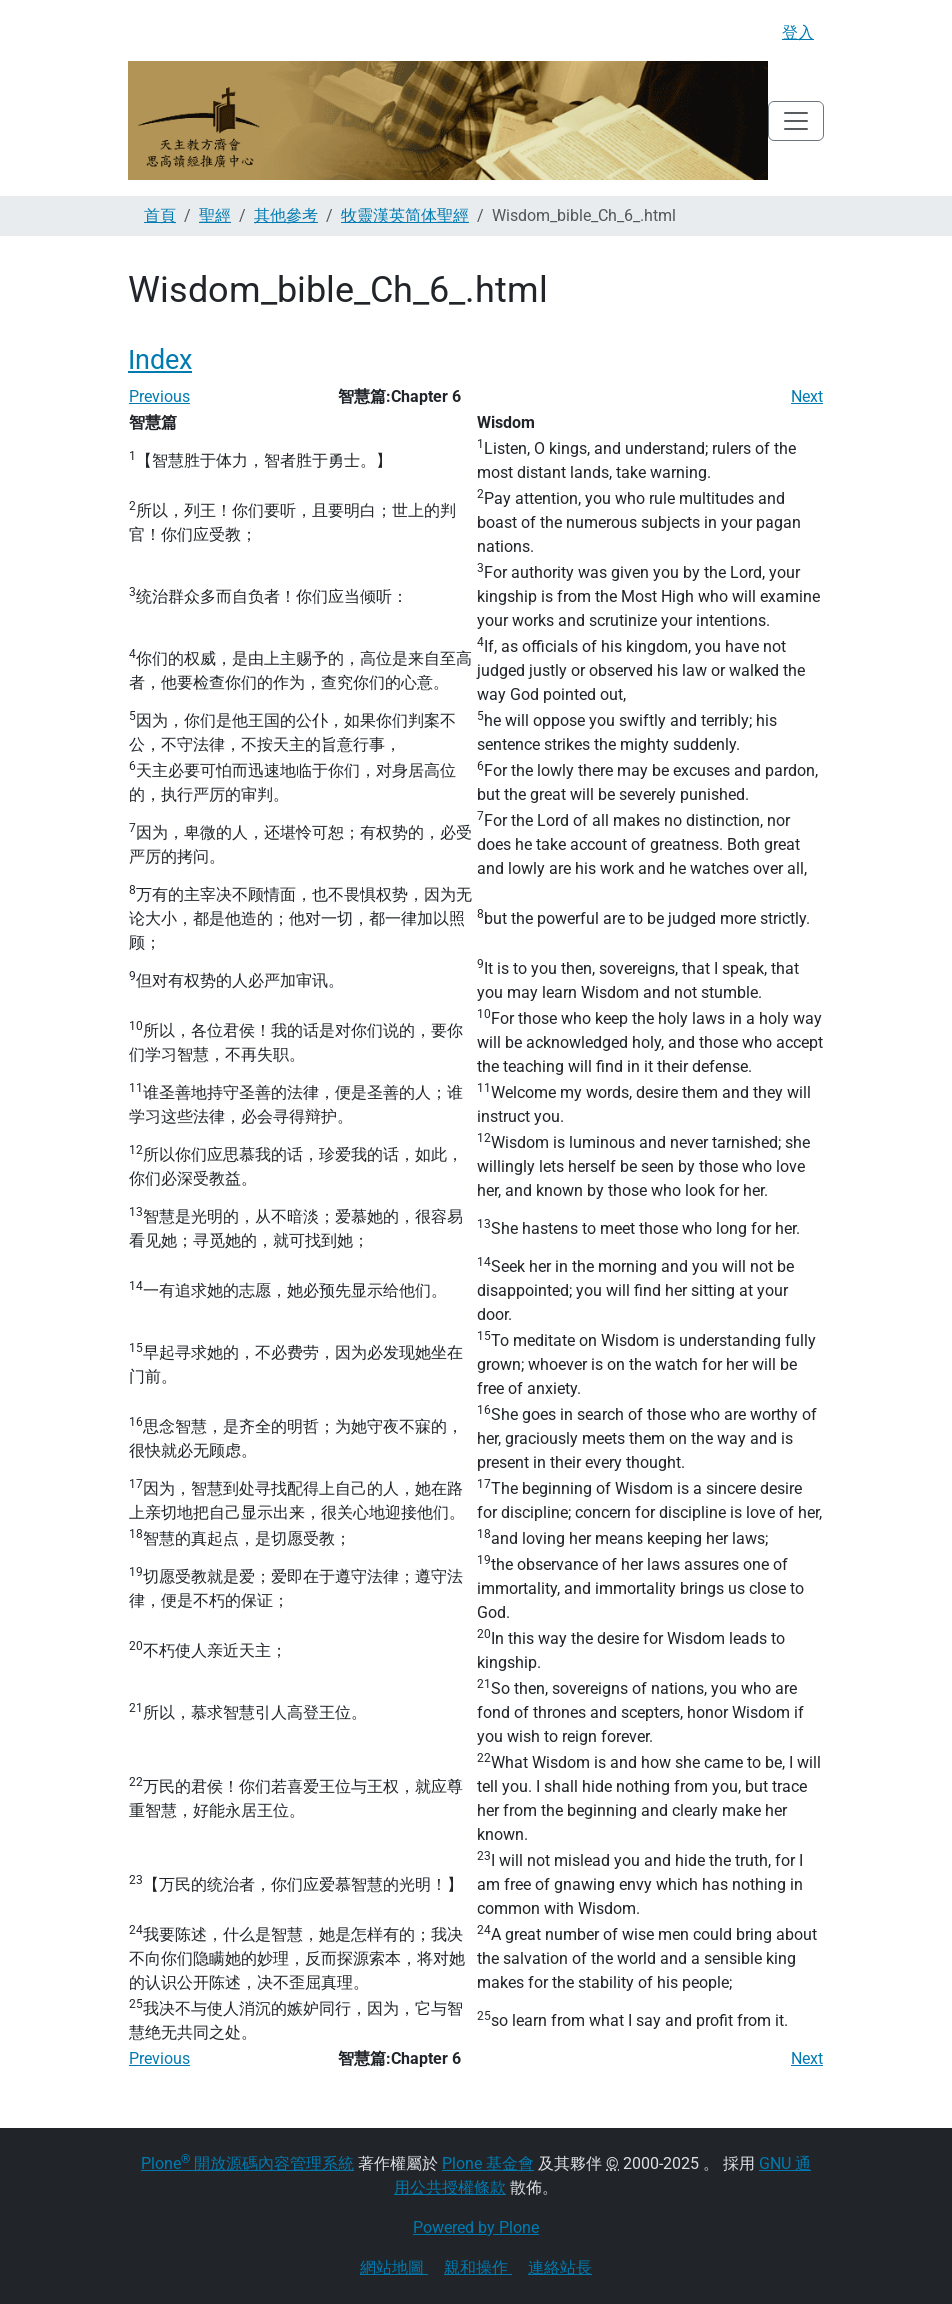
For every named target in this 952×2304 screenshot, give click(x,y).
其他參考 (286, 215)
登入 (798, 32)
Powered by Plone (476, 2227)
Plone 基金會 (488, 2163)
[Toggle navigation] (796, 121)
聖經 (215, 215)
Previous (159, 396)
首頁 (160, 215)
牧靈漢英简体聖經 (405, 215)
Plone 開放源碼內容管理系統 (247, 2163)
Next (807, 396)
